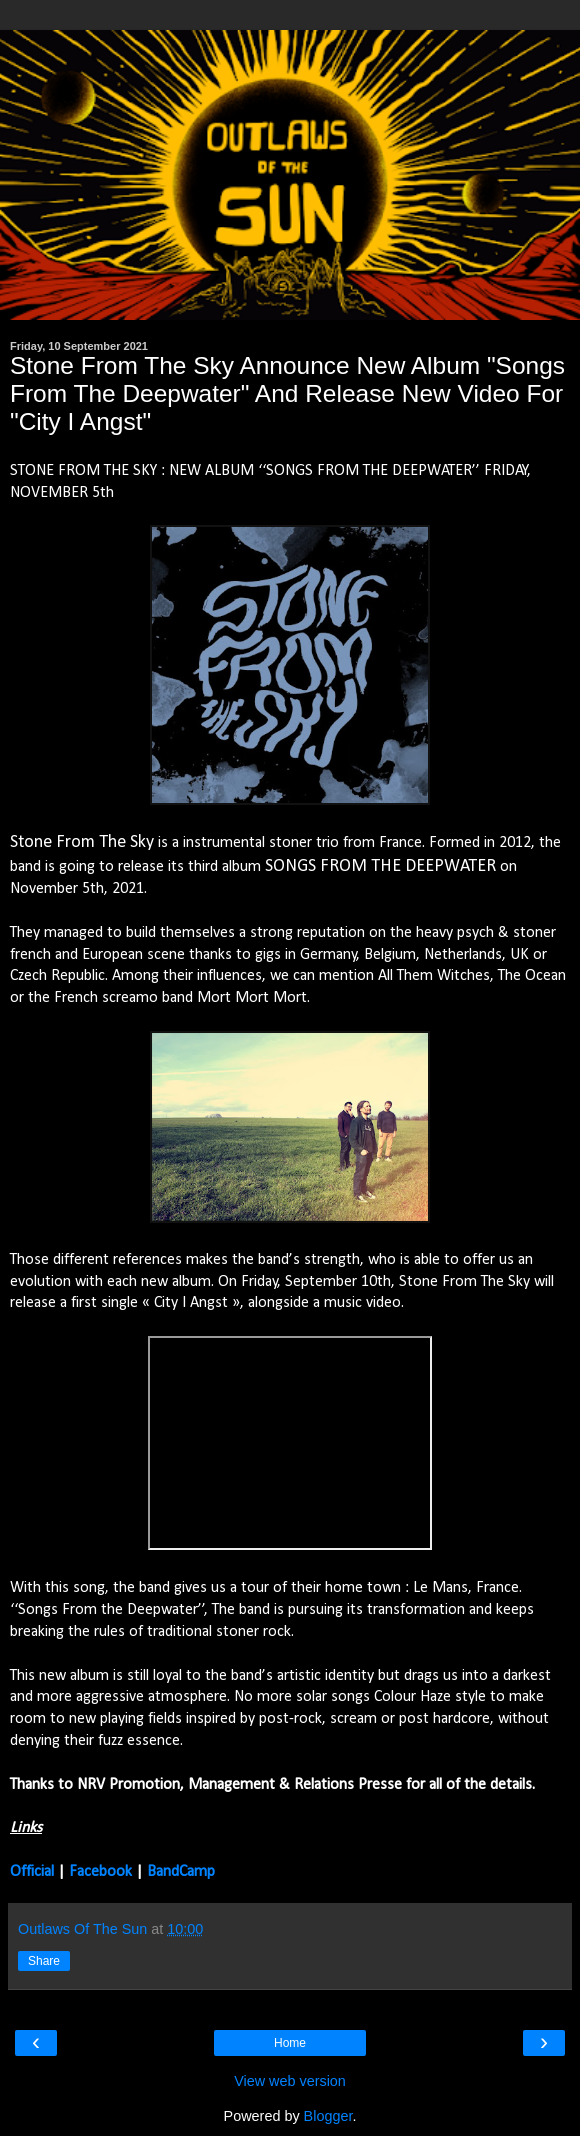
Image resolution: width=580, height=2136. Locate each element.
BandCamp (181, 1872)
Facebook (100, 1872)
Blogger (328, 2116)
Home (290, 2043)
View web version (290, 2081)
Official (32, 1872)
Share (44, 1961)
